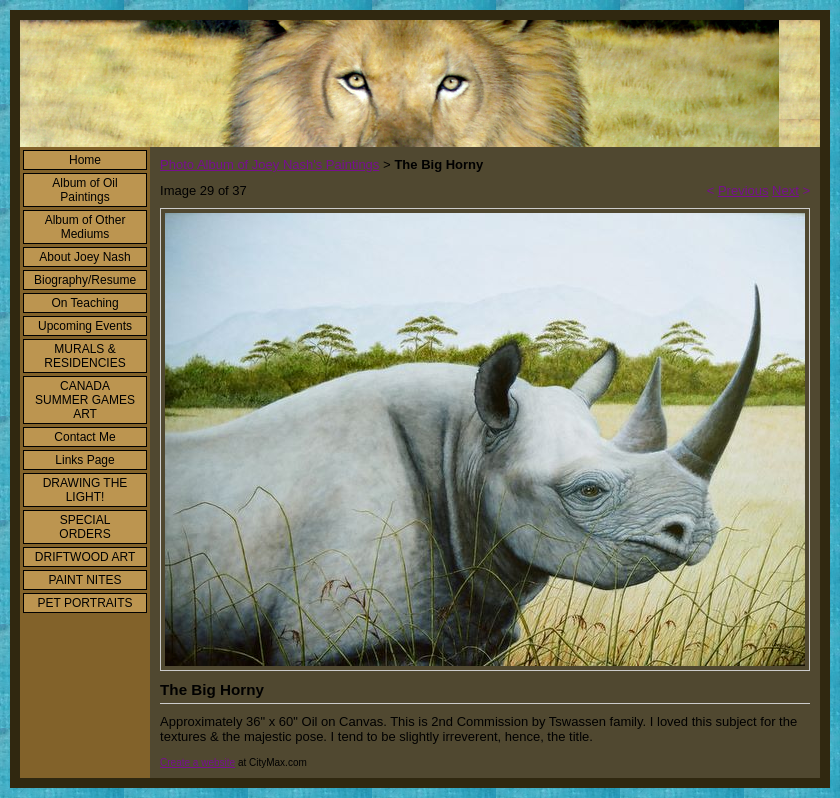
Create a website (197, 762)
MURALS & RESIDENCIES (84, 356)
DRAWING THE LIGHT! (85, 490)
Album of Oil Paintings (84, 190)
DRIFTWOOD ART (85, 557)
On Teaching (84, 303)
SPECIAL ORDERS (84, 527)
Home (85, 160)
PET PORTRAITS (85, 603)
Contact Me (84, 437)
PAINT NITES (85, 580)
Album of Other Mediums (85, 227)
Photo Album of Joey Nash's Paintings (269, 164)
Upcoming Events (85, 326)
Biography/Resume (85, 280)
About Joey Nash (84, 257)
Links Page (84, 460)
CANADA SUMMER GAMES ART (85, 400)
